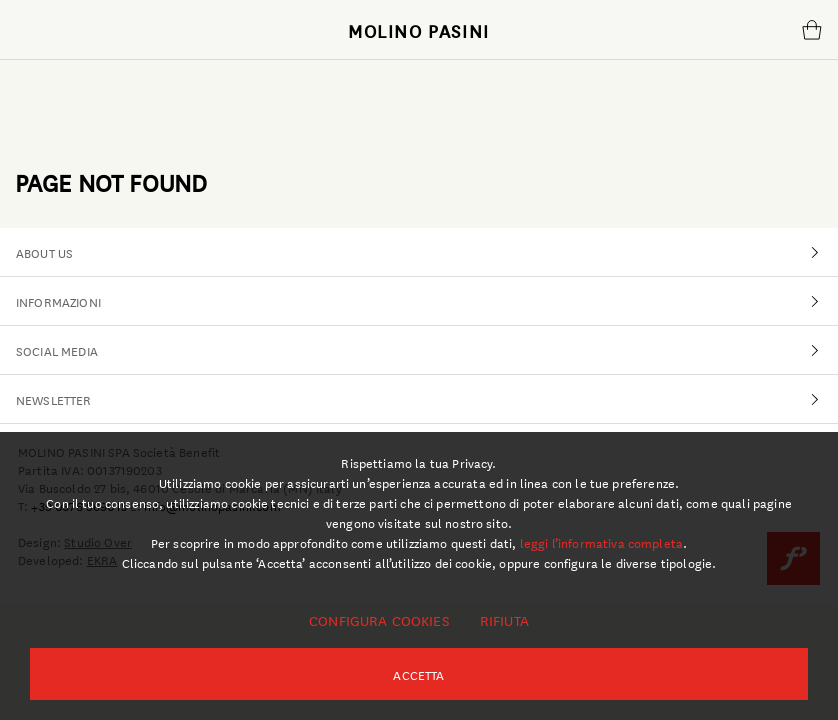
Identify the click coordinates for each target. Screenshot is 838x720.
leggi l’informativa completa (601, 542)
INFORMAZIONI (427, 301)
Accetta (418, 674)
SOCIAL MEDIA (427, 350)
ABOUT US (427, 252)
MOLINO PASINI (419, 30)
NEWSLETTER (427, 399)
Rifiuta (504, 620)
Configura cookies (379, 620)
